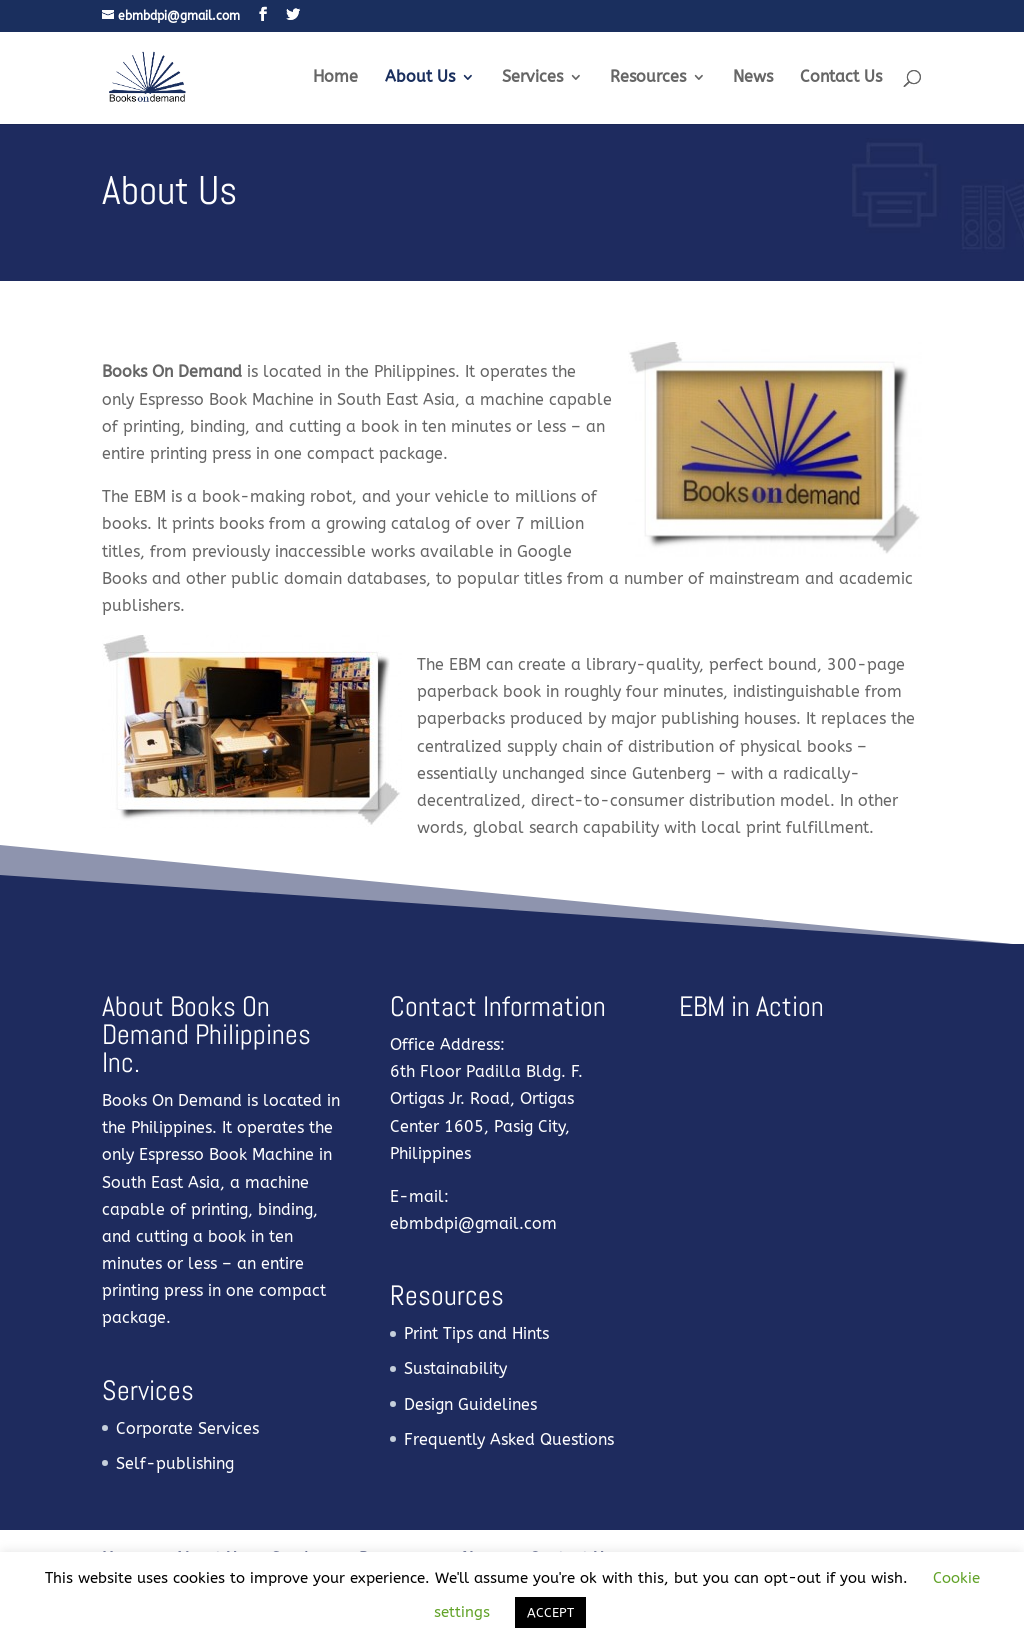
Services (532, 78)
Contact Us (841, 78)
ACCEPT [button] (550, 1612)
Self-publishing (175, 1463)
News (753, 78)
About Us (420, 78)
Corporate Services (187, 1428)
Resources (648, 78)
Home (335, 78)
